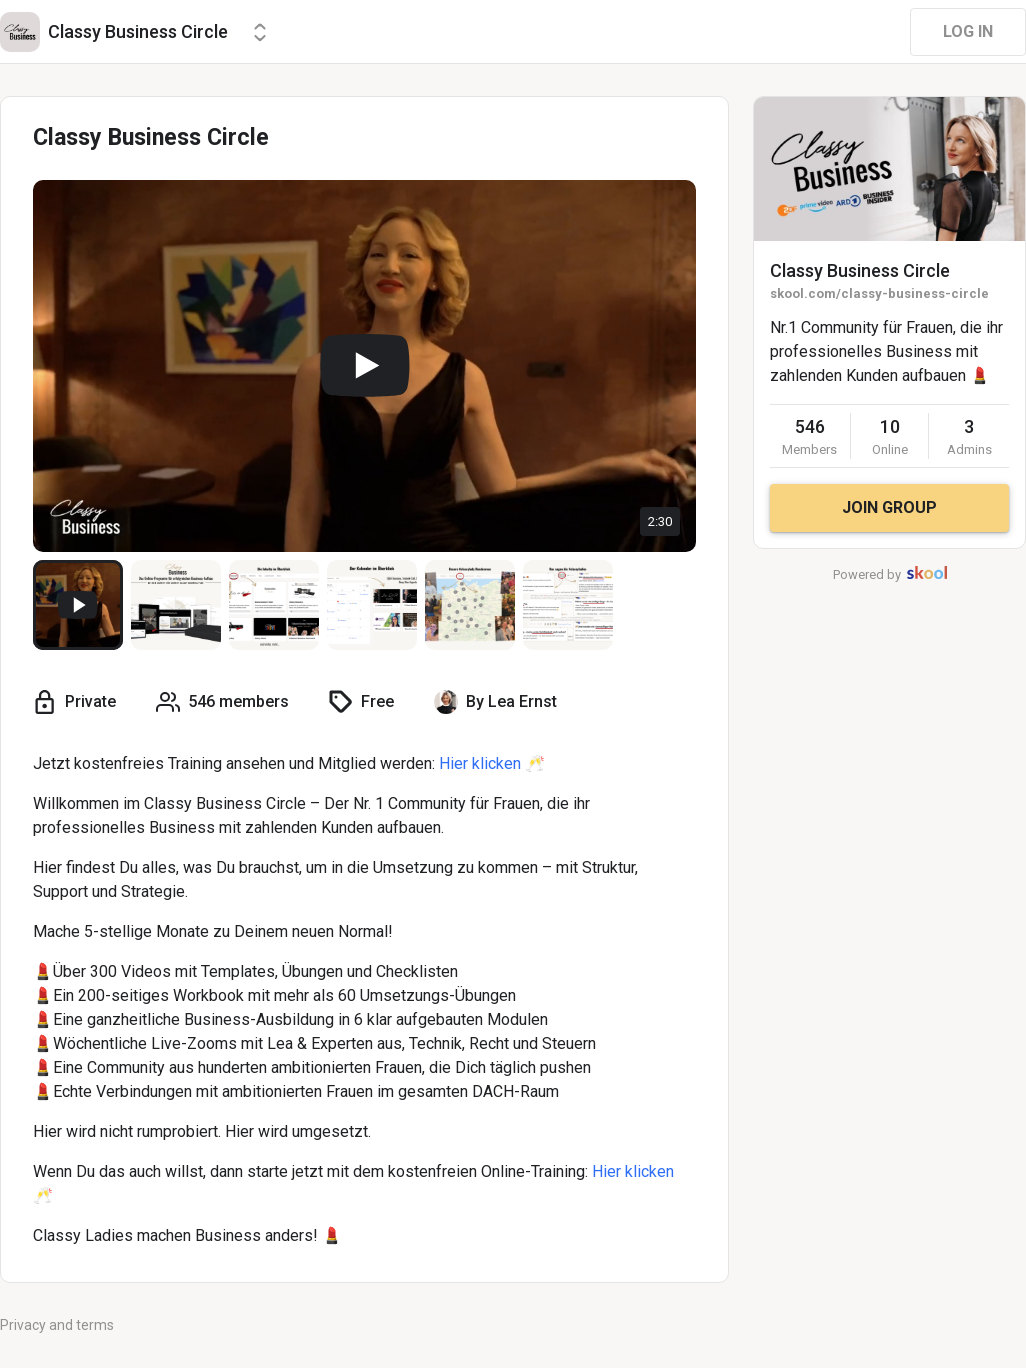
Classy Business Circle (860, 270)
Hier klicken (480, 763)
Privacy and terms (57, 1325)
